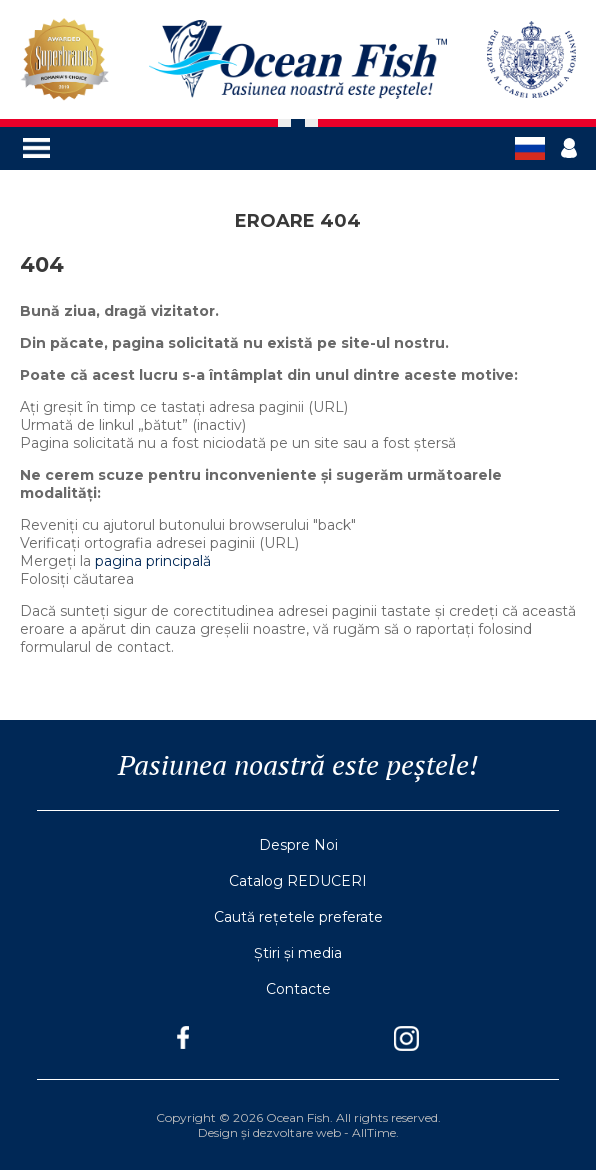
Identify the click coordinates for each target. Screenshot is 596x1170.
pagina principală (153, 561)
